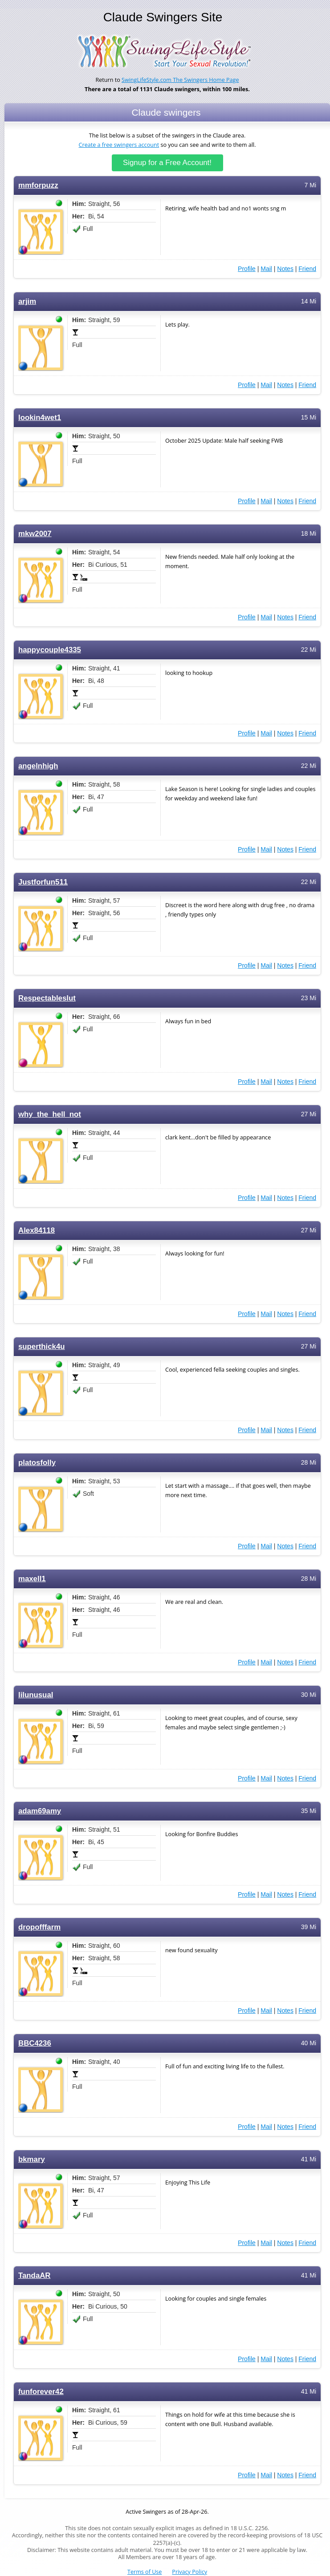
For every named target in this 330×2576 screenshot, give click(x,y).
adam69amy (39, 1811)
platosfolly (37, 1462)
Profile (247, 268)
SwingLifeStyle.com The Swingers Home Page (180, 80)
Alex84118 (36, 1230)
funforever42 (41, 2391)
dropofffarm (39, 1927)
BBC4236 (34, 2043)
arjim (27, 301)
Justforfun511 (43, 882)
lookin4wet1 (39, 417)
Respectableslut (47, 998)
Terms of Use (144, 2572)
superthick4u (41, 1346)
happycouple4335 (49, 650)
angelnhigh (38, 766)
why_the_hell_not (49, 1114)
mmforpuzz (38, 185)
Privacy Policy (189, 2572)
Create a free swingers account (119, 145)
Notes (285, 268)
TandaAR (34, 2275)
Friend (307, 268)
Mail (266, 268)
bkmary (31, 2159)
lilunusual (35, 1695)
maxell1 (32, 1579)
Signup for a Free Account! (167, 162)
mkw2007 (35, 533)
